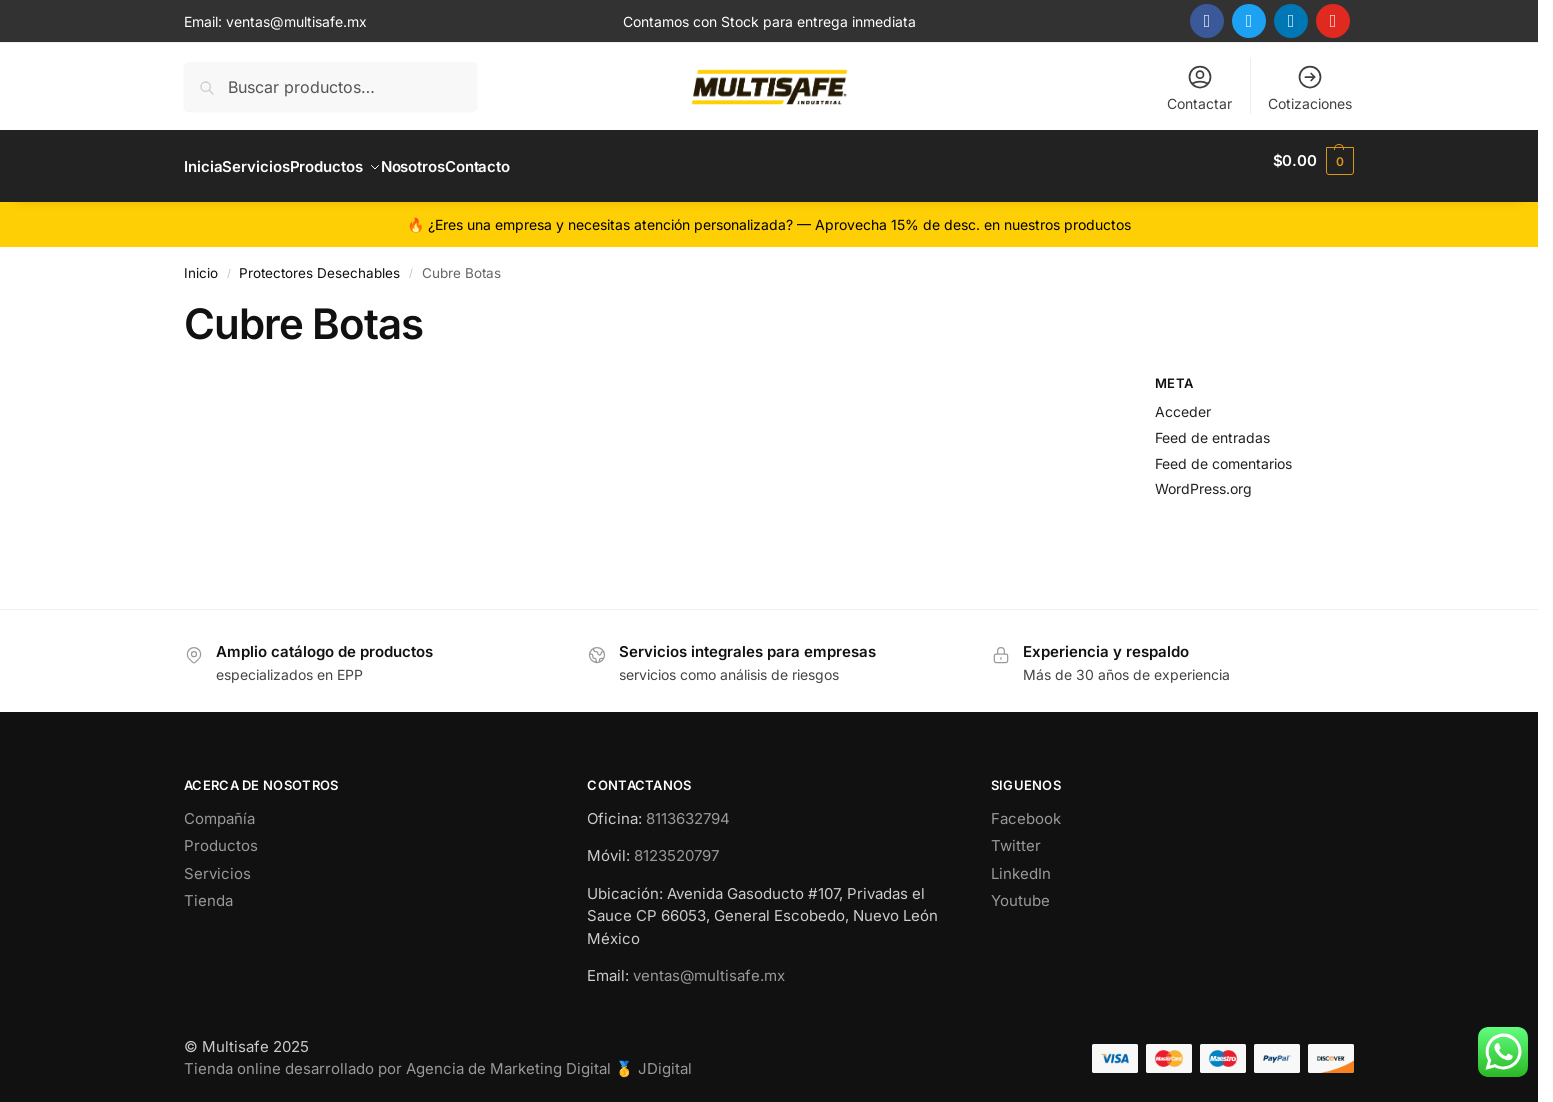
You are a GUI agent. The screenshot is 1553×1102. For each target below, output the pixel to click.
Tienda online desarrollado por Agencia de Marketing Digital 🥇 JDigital (438, 1057)
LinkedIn (1021, 862)
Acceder (1183, 400)
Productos (221, 834)
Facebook (1026, 807)
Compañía (219, 807)
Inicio (201, 262)
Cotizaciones (1310, 87)
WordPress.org (1203, 477)
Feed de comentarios (1223, 451)
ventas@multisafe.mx (296, 21)
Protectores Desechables (319, 262)
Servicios (217, 862)
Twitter (1016, 834)
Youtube (1020, 889)
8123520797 (676, 844)
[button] (1313, 161)
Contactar (1199, 87)
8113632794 (688, 807)
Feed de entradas (1212, 425)
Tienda (208, 889)
